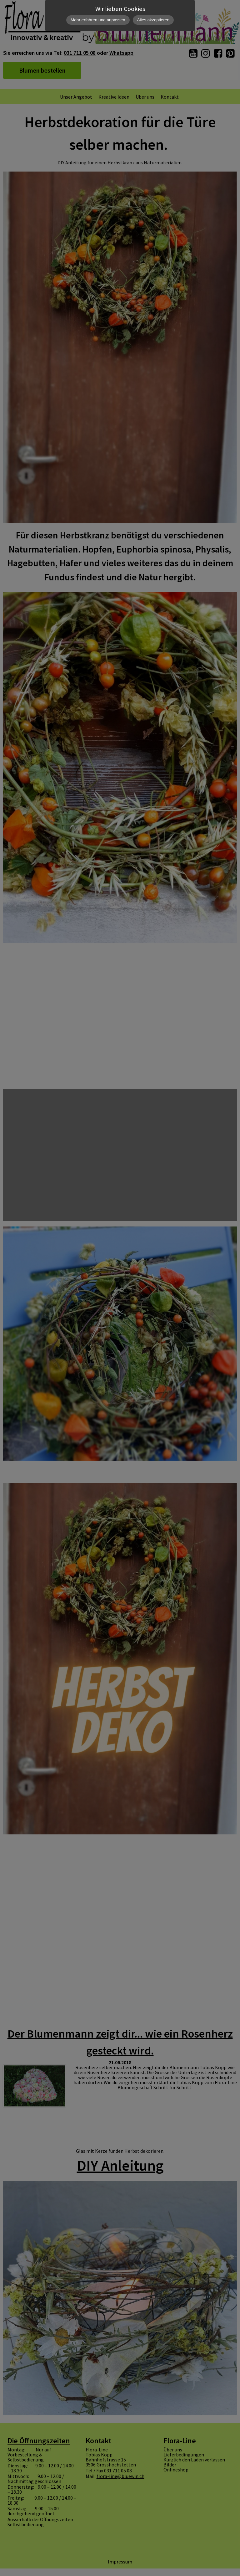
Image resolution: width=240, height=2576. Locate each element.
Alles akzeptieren (153, 20)
